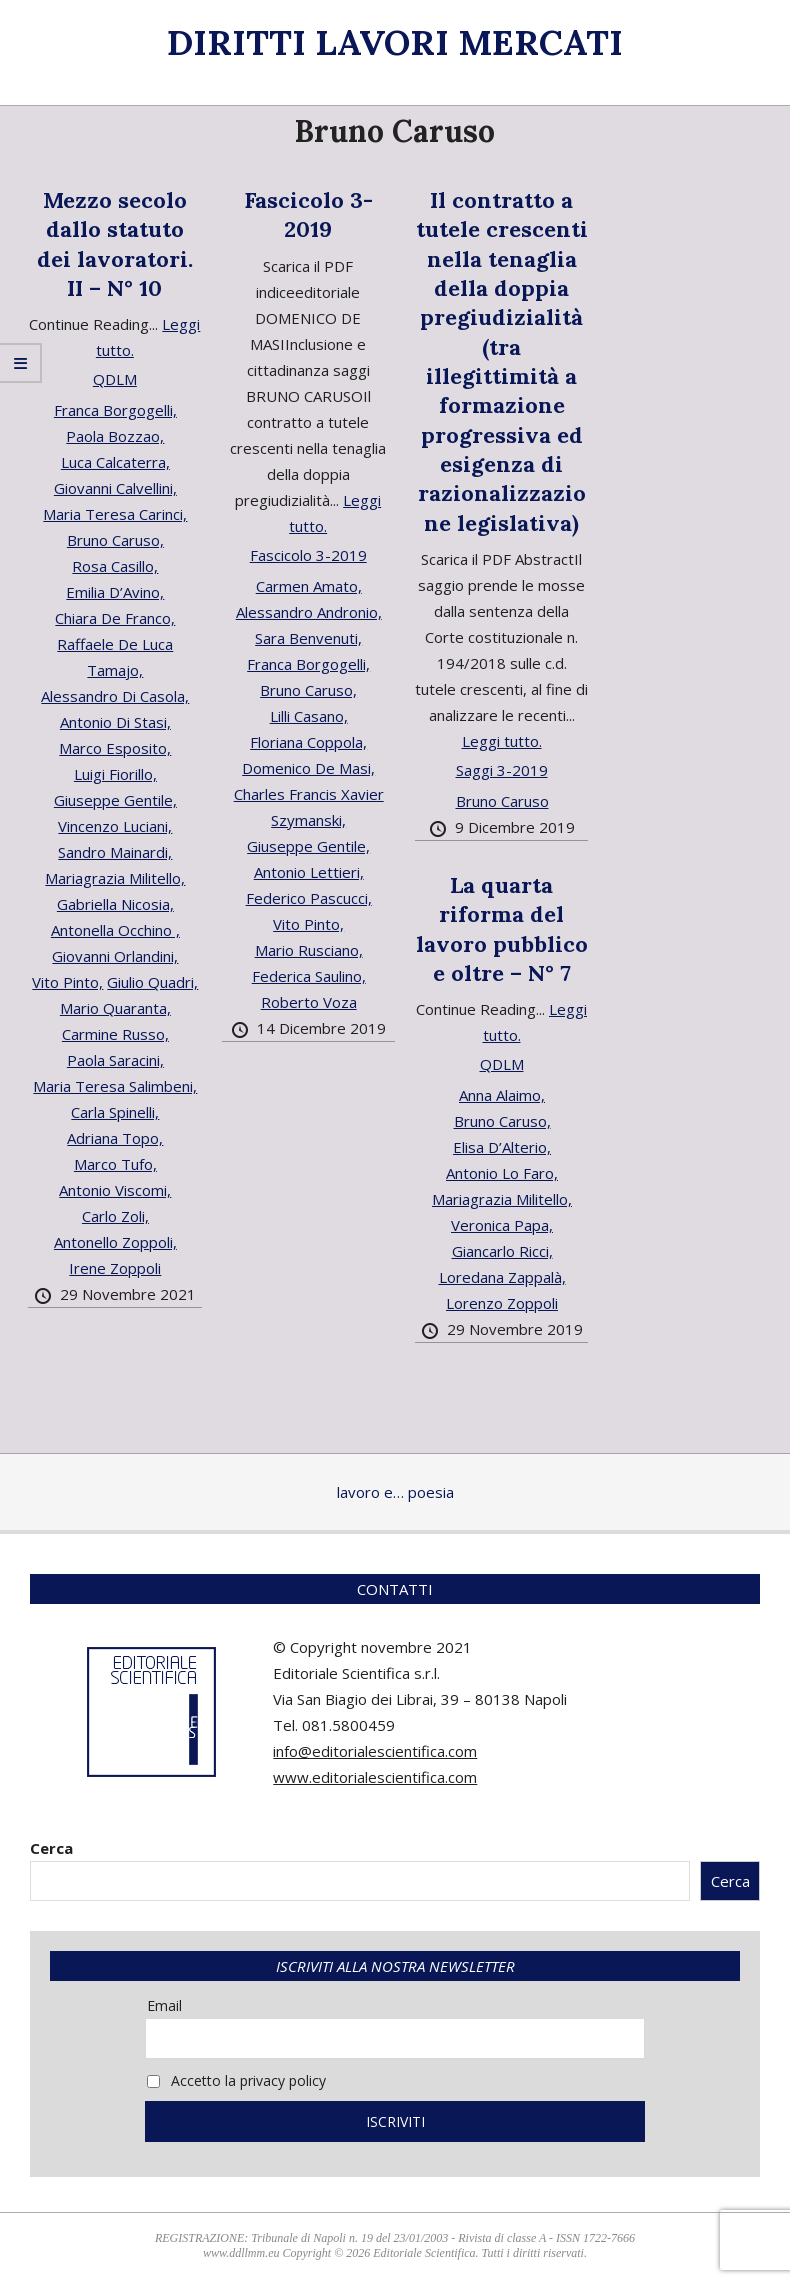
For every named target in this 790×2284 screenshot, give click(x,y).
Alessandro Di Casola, (115, 696)
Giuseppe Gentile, (115, 800)
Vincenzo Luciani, (115, 826)
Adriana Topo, (115, 1138)
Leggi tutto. (502, 741)
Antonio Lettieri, (309, 872)
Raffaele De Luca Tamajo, (115, 657)
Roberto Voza (309, 1002)
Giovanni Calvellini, (115, 488)
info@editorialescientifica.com (375, 1751)
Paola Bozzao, (115, 436)
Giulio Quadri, (152, 982)
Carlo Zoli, (115, 1216)
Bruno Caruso (502, 801)
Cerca (51, 1848)
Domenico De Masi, (308, 768)
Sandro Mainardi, (115, 852)
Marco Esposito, (115, 748)
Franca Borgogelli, (115, 410)
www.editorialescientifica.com (375, 1777)
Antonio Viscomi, (115, 1190)
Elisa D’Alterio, (502, 1147)
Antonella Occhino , (115, 930)
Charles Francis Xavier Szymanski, (309, 807)
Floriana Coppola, (308, 742)
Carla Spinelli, (115, 1112)
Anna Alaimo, (502, 1095)
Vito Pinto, (67, 982)
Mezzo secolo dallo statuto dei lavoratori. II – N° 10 (115, 244)
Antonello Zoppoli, (115, 1242)
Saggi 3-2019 (502, 770)
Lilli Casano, (309, 716)
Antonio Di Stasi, (115, 722)
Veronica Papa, (502, 1225)
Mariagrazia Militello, (115, 878)
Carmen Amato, (309, 586)
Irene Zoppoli (115, 1268)
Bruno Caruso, (115, 540)
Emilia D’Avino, (115, 592)
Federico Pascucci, (309, 898)
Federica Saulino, (309, 976)
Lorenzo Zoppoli (502, 1303)
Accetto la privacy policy (236, 2080)
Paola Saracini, (115, 1060)
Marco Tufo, (115, 1164)
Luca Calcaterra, (115, 462)
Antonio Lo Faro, (502, 1173)
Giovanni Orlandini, (115, 956)
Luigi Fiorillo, (115, 774)
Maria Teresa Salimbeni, (115, 1086)
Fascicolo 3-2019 (308, 214)
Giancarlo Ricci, (502, 1251)
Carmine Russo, (115, 1034)
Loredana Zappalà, (502, 1277)
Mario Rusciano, (309, 950)
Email (164, 2005)
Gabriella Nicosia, (115, 904)
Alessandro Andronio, (309, 612)
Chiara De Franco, (115, 618)
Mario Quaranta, (115, 1008)
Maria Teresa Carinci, (115, 514)
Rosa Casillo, (115, 566)
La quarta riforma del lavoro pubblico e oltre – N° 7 (502, 929)
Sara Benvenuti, (308, 638)
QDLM (115, 379)
